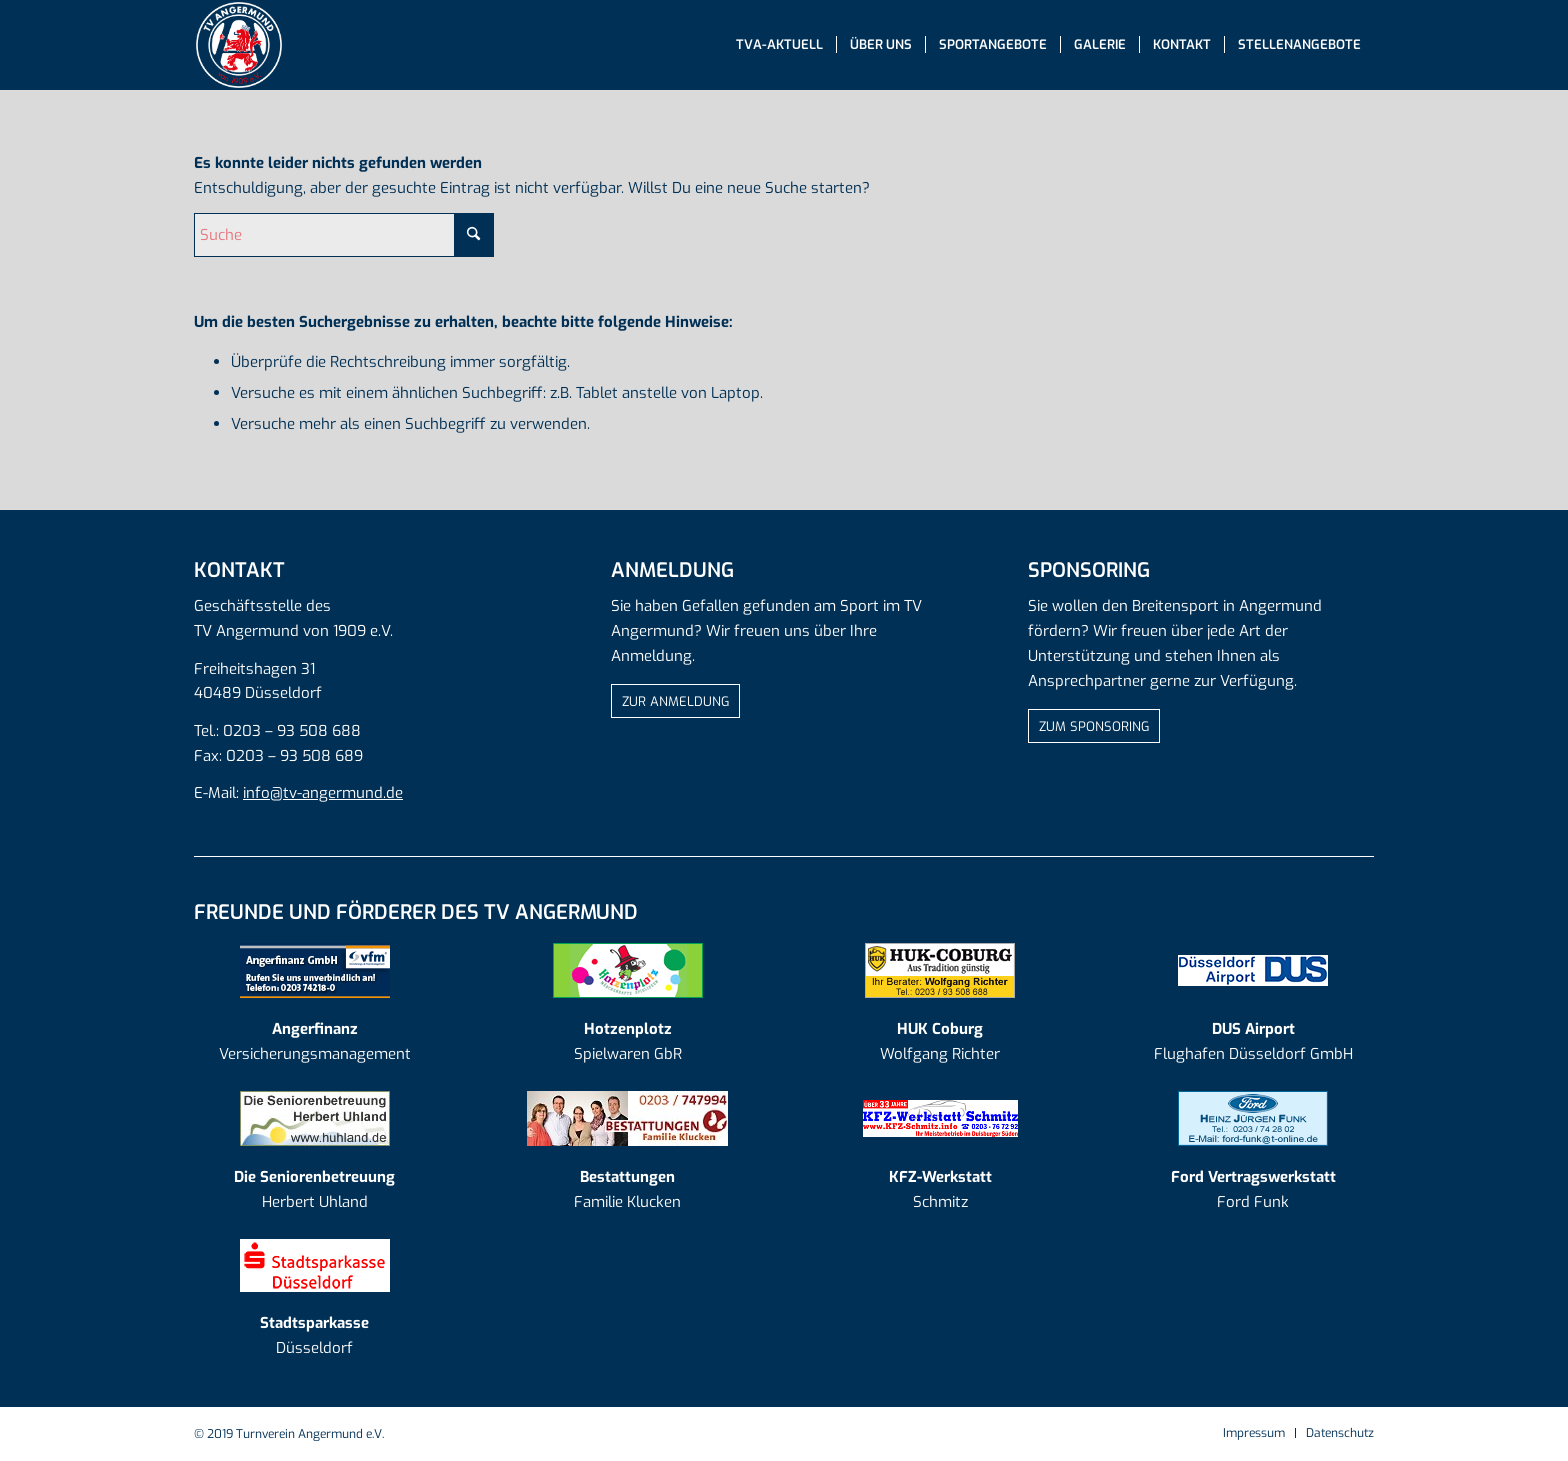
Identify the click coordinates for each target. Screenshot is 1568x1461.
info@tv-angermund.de (323, 793)
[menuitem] (779, 45)
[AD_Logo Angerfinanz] (315, 970)
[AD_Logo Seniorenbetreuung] (315, 1118)
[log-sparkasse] (315, 1265)
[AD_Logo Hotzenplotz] (628, 970)
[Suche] (344, 235)
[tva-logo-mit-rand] (239, 45)
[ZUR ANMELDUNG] (675, 701)
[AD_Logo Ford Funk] (1253, 1118)
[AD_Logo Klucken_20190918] (627, 1118)
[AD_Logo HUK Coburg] (940, 970)
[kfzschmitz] (940, 1118)
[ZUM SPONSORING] (1094, 726)
